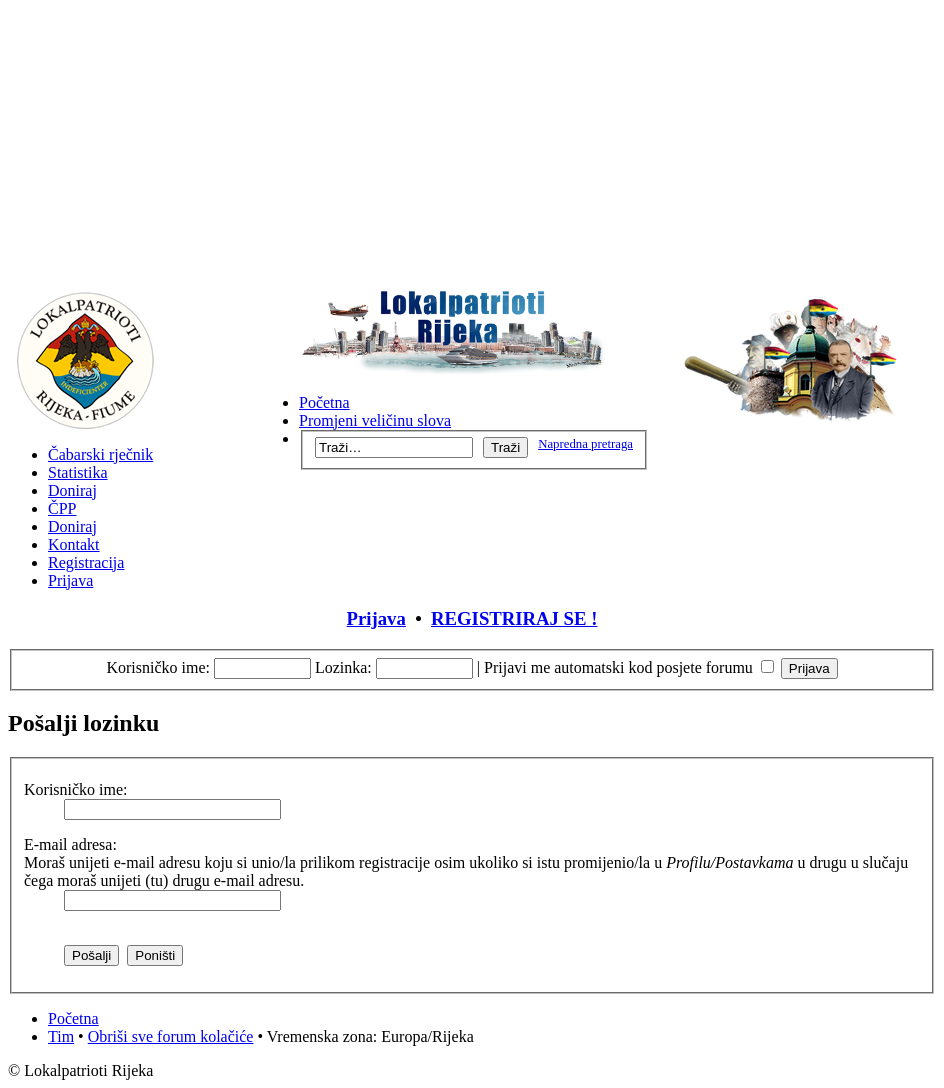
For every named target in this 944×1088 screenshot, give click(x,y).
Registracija (86, 562)
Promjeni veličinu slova (375, 420)
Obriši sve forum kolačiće (171, 1036)
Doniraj (72, 490)
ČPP (62, 508)
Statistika (78, 472)
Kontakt (74, 544)
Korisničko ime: (158, 667)
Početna (324, 402)
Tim (61, 1036)
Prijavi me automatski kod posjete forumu (629, 667)
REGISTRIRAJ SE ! (514, 618)
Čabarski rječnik (100, 454)
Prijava (70, 580)
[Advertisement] (472, 148)
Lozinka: (343, 667)
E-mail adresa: (70, 844)
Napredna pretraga (585, 444)
